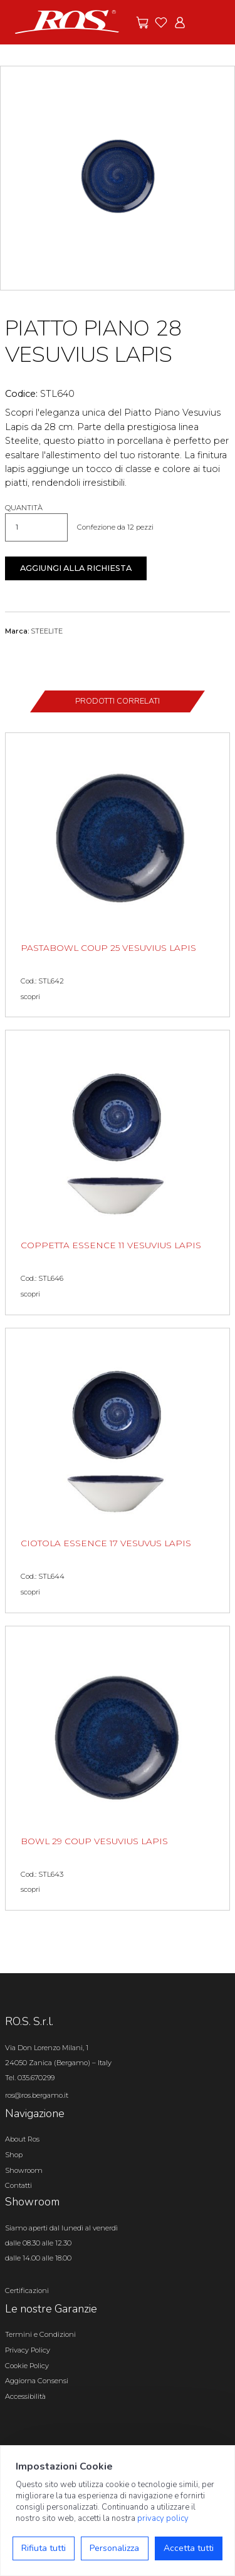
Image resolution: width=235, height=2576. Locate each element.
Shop (14, 2154)
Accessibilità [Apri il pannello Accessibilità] (25, 2396)
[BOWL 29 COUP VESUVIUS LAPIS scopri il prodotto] (117, 1768)
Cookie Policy (27, 2365)
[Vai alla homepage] (67, 21)
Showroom (24, 2170)
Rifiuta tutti (43, 2548)
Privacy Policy (27, 2350)
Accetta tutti (189, 2548)
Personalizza (114, 2548)
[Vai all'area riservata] (180, 22)
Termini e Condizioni (40, 2334)
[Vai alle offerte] (142, 22)
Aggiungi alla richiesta (76, 568)
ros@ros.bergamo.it (36, 2095)
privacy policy (163, 2518)
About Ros (22, 2139)
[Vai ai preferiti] (161, 22)
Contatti (18, 2185)
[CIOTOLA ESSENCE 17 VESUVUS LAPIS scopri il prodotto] (117, 1470)
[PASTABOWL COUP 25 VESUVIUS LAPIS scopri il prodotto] (117, 875)
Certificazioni (27, 2290)
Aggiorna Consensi (36, 2380)
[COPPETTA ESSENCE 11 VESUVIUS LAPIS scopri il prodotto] (117, 1172)
